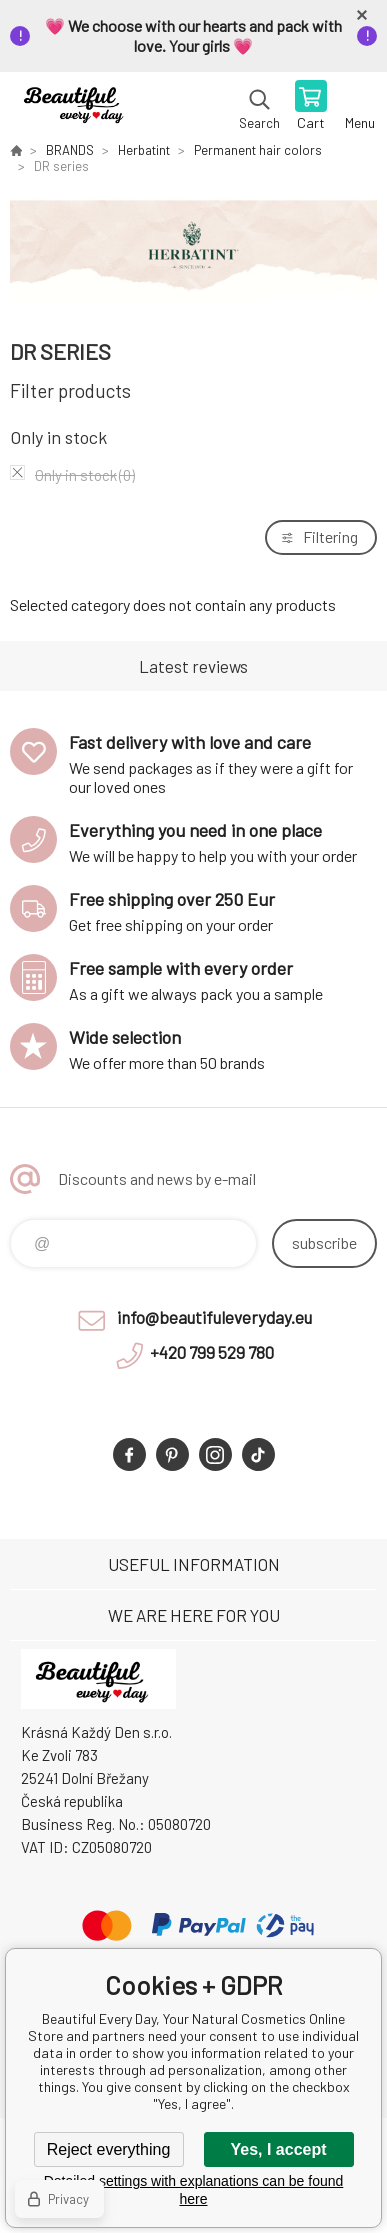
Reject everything (109, 2149)
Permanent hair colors (258, 150)
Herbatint (144, 150)
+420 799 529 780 (212, 1352)
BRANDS (70, 150)
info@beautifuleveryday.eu (214, 1317)
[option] (193, 255)
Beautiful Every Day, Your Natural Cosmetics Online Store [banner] (78, 107)
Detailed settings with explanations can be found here (194, 2190)
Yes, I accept (278, 2149)
